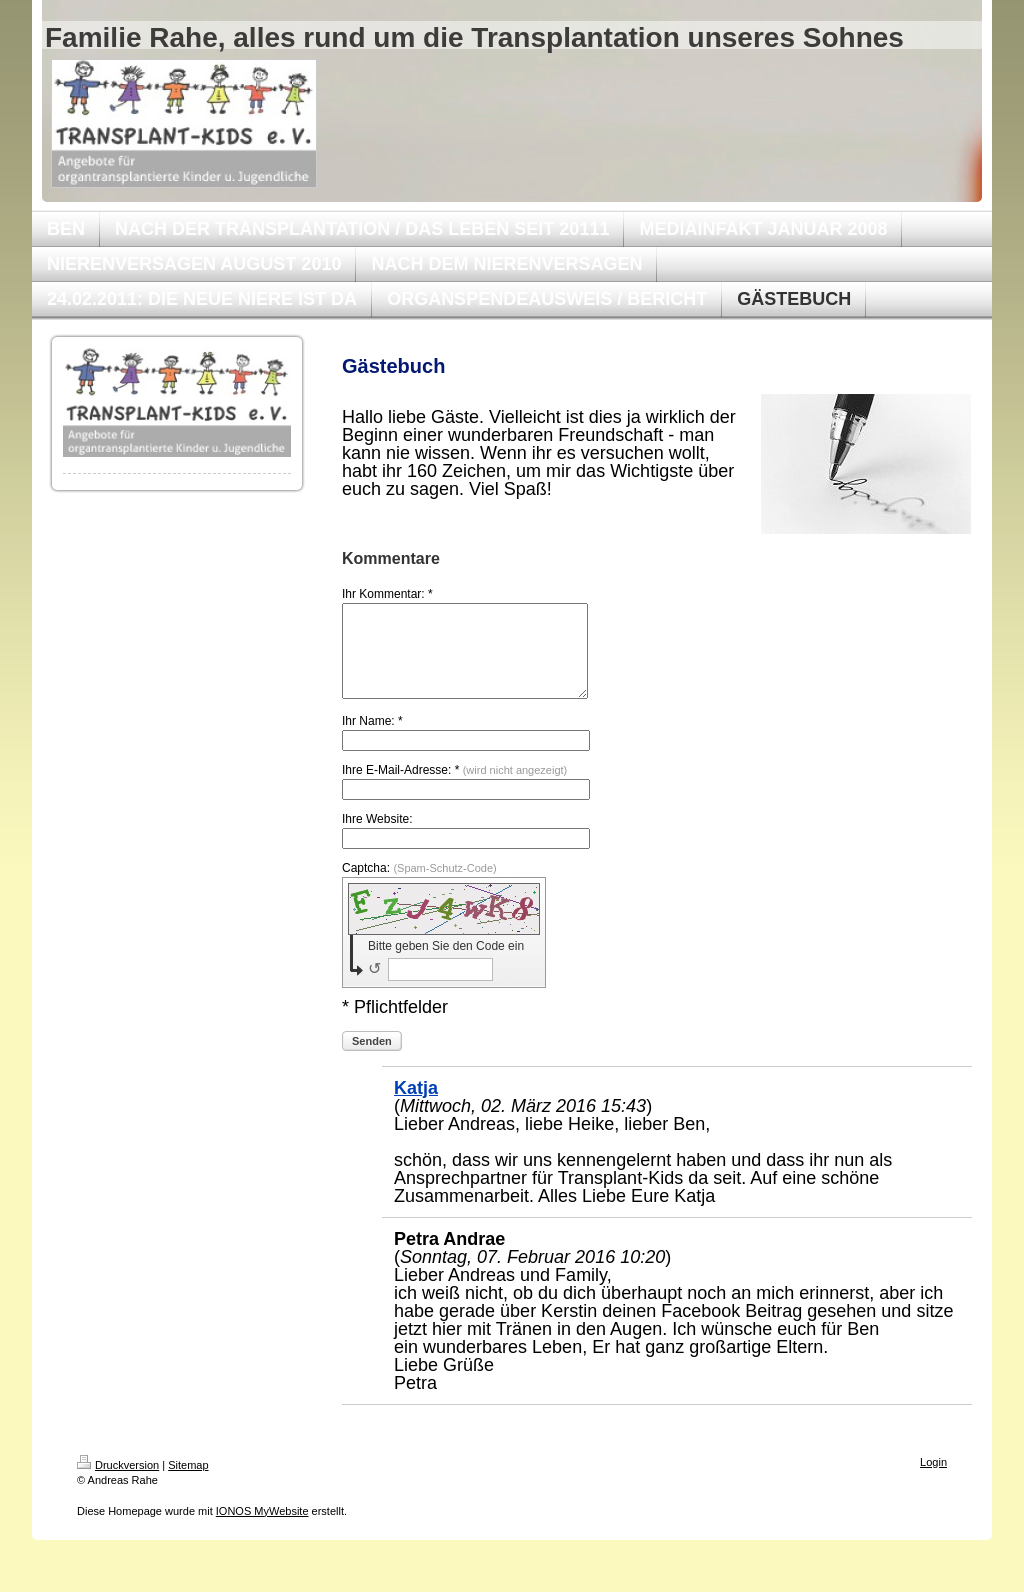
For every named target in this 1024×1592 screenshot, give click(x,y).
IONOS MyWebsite (262, 1529)
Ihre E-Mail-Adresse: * (454, 788)
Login (933, 1480)
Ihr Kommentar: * (387, 594)
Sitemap (188, 1483)
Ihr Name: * (372, 739)
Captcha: (419, 886)
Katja (416, 1106)
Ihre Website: (377, 837)
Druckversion (118, 1483)
